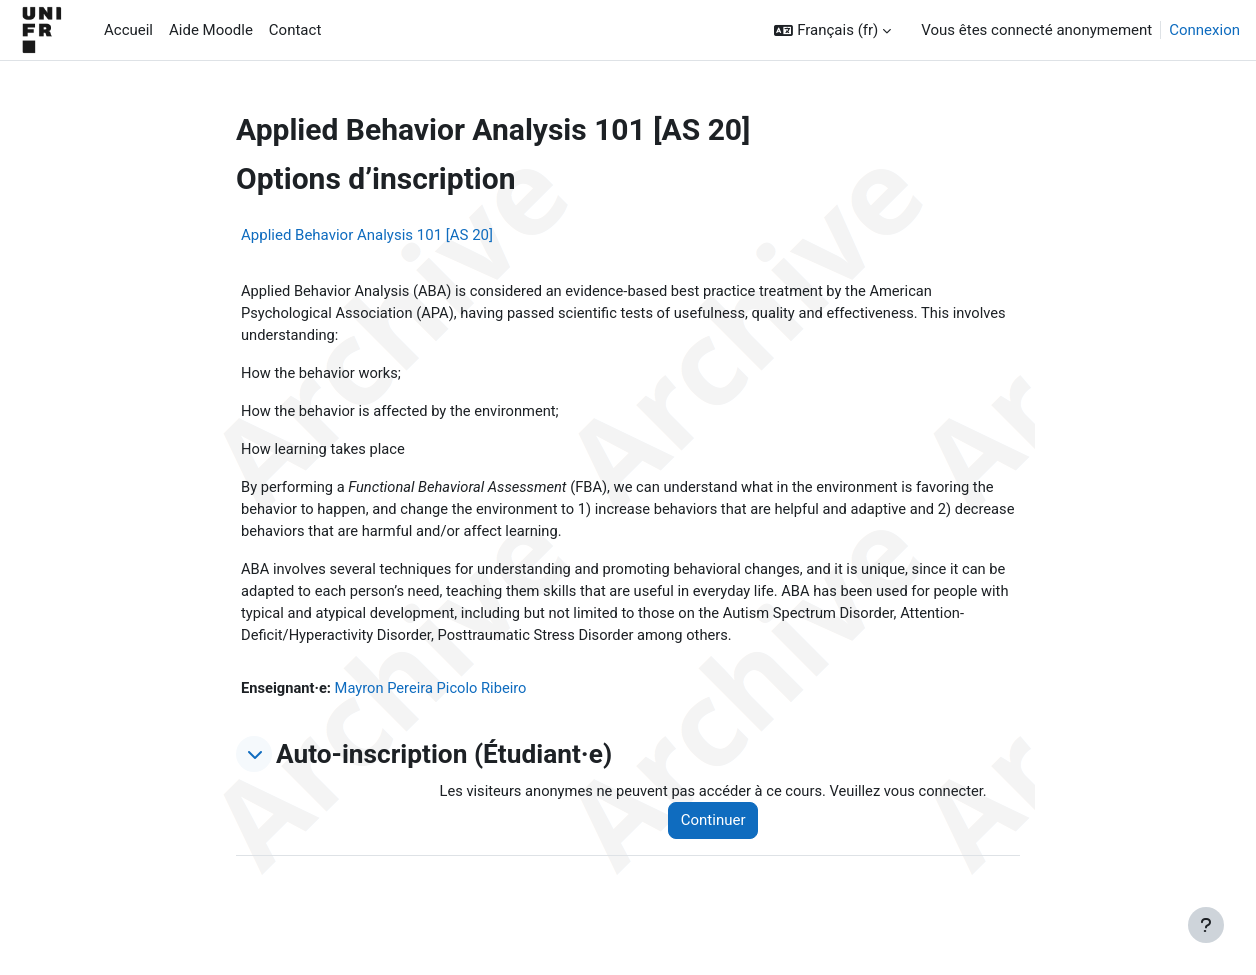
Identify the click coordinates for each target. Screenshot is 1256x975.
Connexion (1204, 30)
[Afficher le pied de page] (1206, 925)
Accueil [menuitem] (128, 30)
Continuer (719, 828)
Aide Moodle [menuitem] (211, 30)
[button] (832, 30)
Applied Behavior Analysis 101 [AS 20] (367, 235)
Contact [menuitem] (295, 30)
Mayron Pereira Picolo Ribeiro (435, 695)
